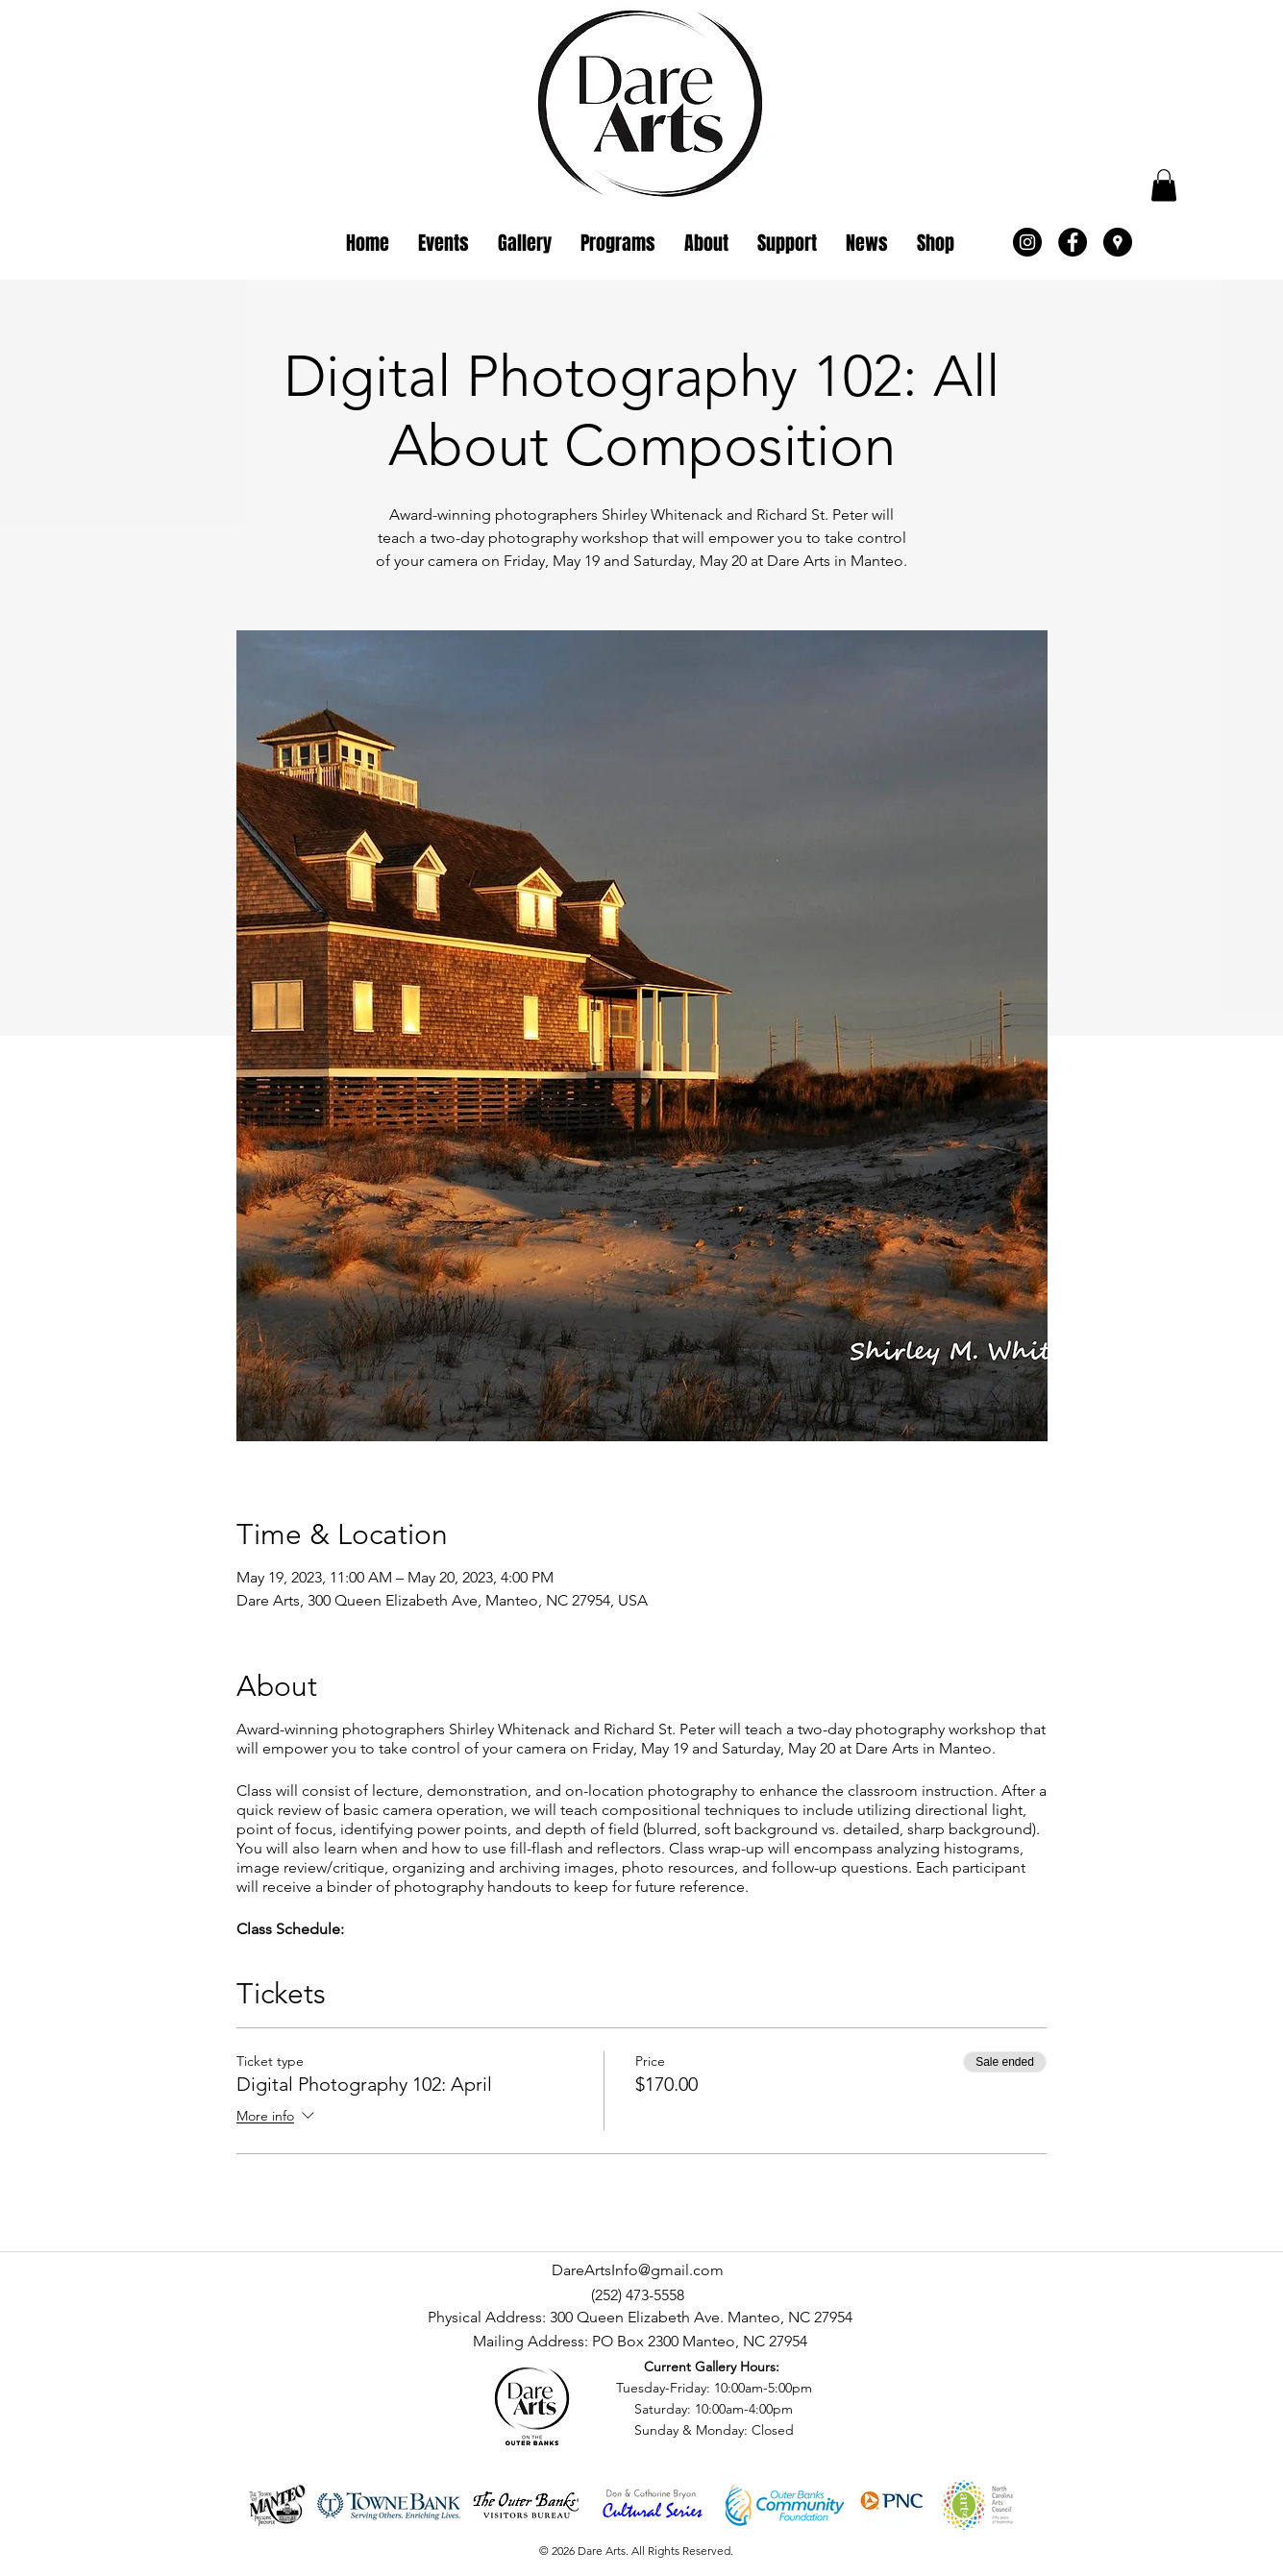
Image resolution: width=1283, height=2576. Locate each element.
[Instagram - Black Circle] (1027, 242)
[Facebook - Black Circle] (1072, 242)
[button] (1163, 185)
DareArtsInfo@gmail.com (638, 2270)
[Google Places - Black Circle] (1117, 242)
